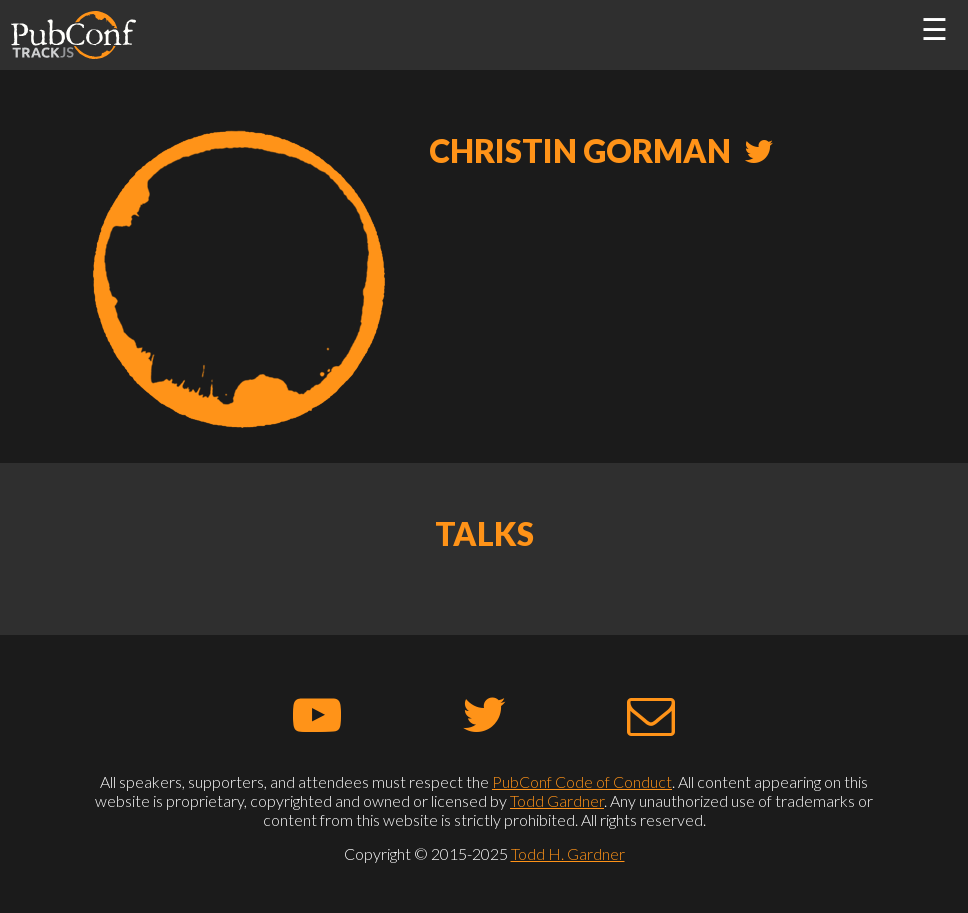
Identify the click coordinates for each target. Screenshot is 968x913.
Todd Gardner (557, 800)
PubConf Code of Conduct (582, 781)
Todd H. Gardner (568, 853)
